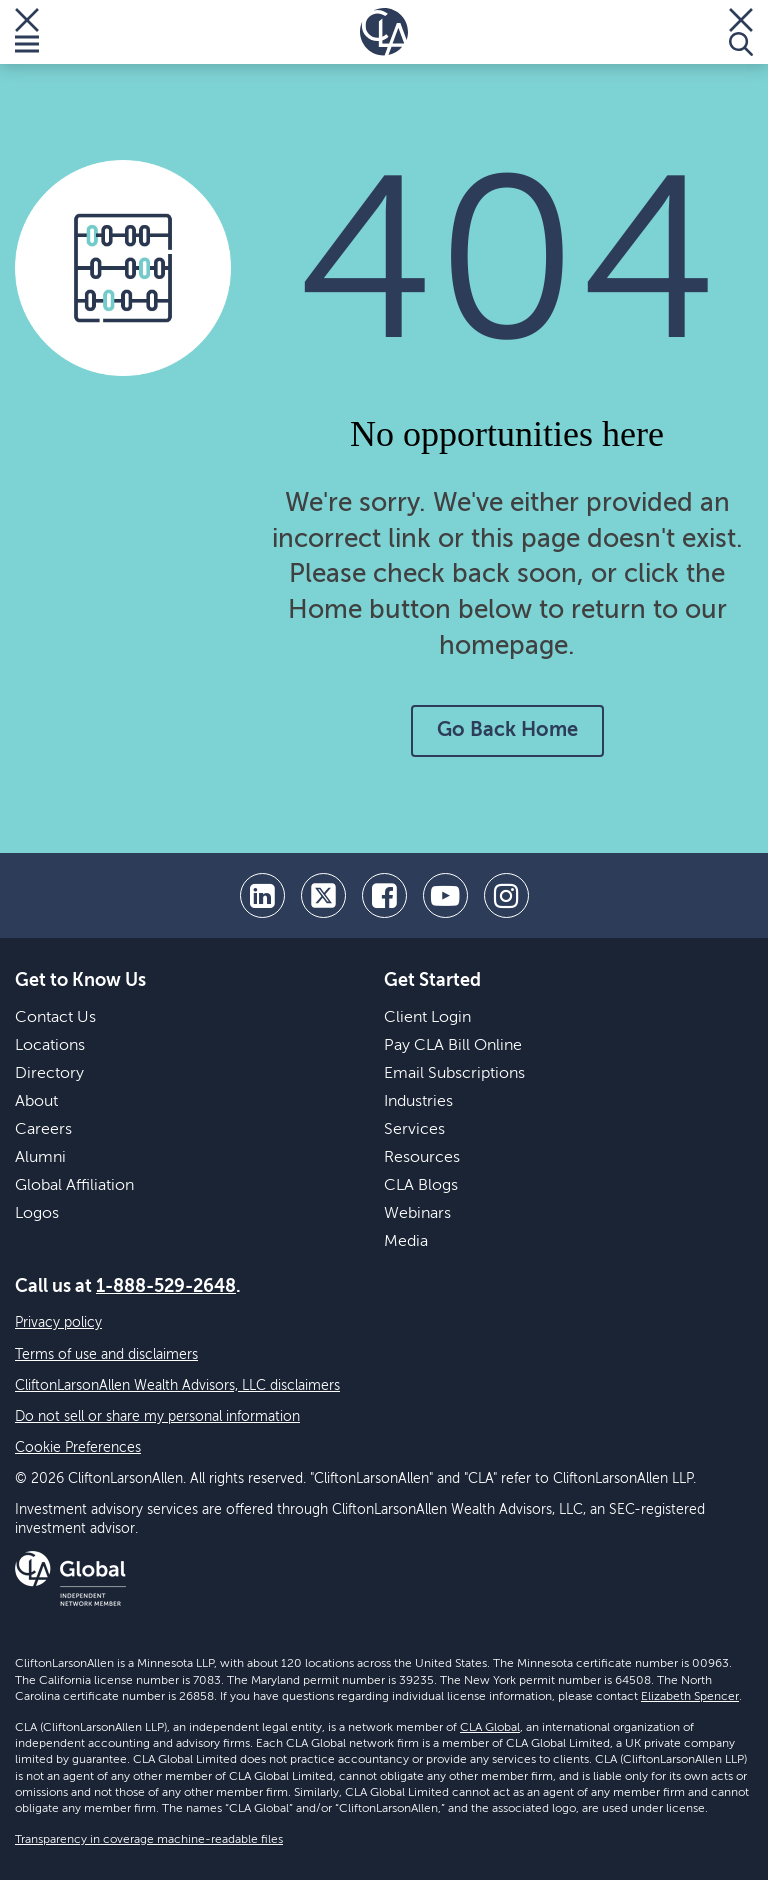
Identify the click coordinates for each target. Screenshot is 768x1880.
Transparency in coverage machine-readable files (149, 1840)
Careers (43, 1130)
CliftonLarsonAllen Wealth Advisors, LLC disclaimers (177, 1386)
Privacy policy (58, 1323)
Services (414, 1130)
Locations (50, 1046)
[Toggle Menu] (27, 32)
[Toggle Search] (741, 32)
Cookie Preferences (78, 1448)
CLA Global (490, 1728)
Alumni (40, 1158)
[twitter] (323, 895)
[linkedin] (262, 895)
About (36, 1102)
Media (406, 1242)
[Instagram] (506, 895)
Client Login (427, 1018)
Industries (418, 1102)
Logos (37, 1214)
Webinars (417, 1214)
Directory (49, 1074)
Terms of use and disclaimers (106, 1355)
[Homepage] (384, 32)
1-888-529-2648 (166, 1287)
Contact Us (55, 1018)
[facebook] (384, 895)
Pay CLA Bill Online (453, 1046)
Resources (422, 1158)
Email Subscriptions (454, 1074)
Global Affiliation (74, 1186)
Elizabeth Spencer (690, 1697)
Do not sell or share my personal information (157, 1417)
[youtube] (445, 895)
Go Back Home (507, 731)
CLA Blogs (421, 1186)
